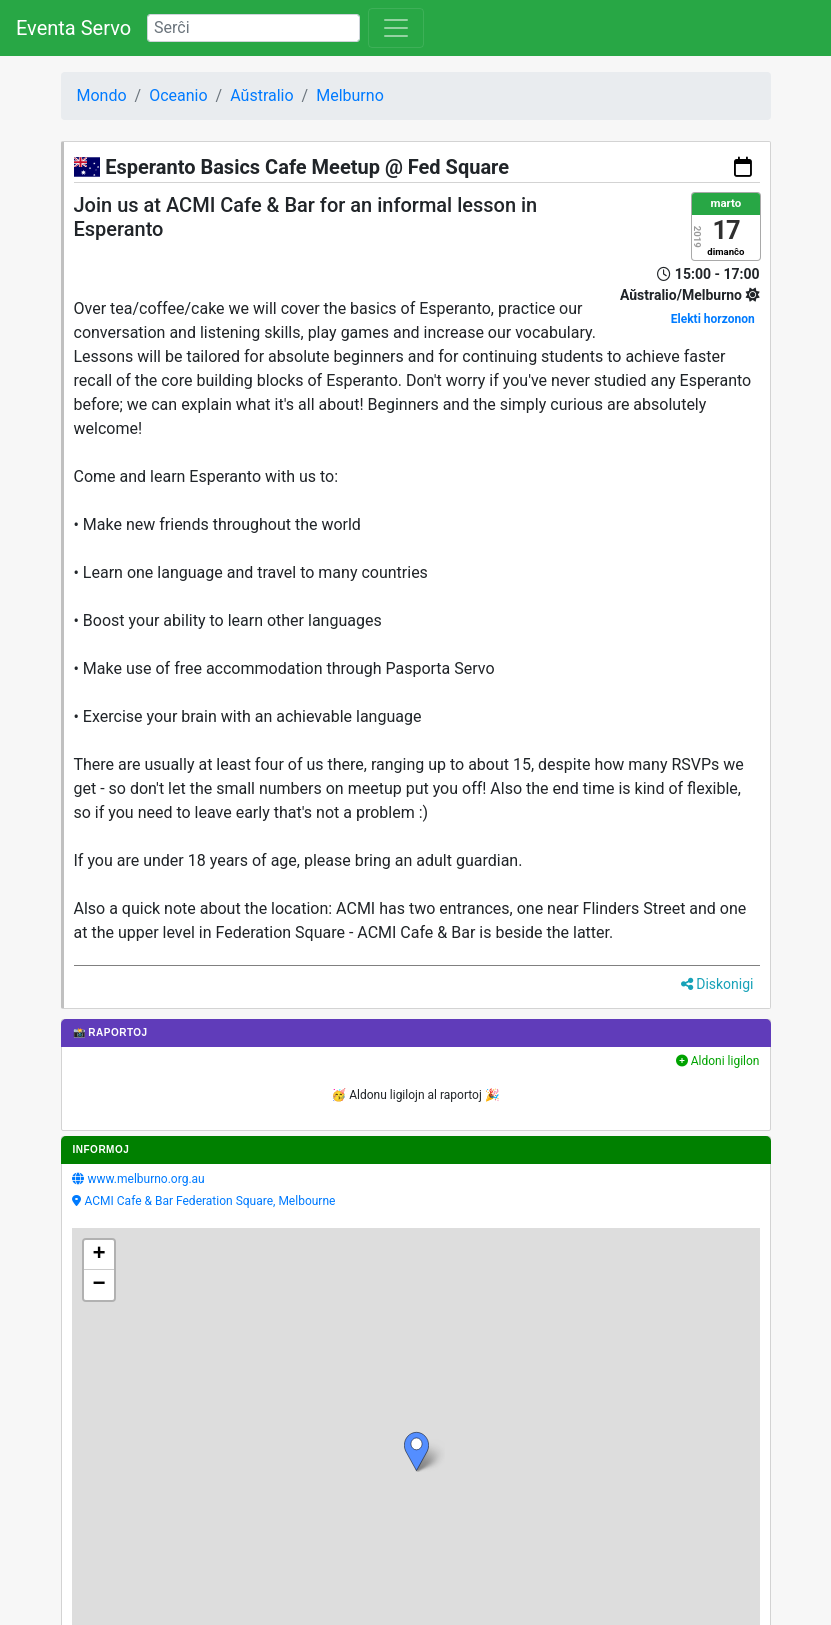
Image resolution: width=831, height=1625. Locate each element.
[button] (416, 1451)
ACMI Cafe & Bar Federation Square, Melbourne (210, 1201)
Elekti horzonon (713, 319)
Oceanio (178, 95)
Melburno (350, 95)
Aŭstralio (261, 95)
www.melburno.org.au (146, 1179)
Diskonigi (717, 984)
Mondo (102, 95)
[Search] (253, 28)
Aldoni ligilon (718, 1061)
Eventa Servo (73, 28)
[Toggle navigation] (396, 28)
